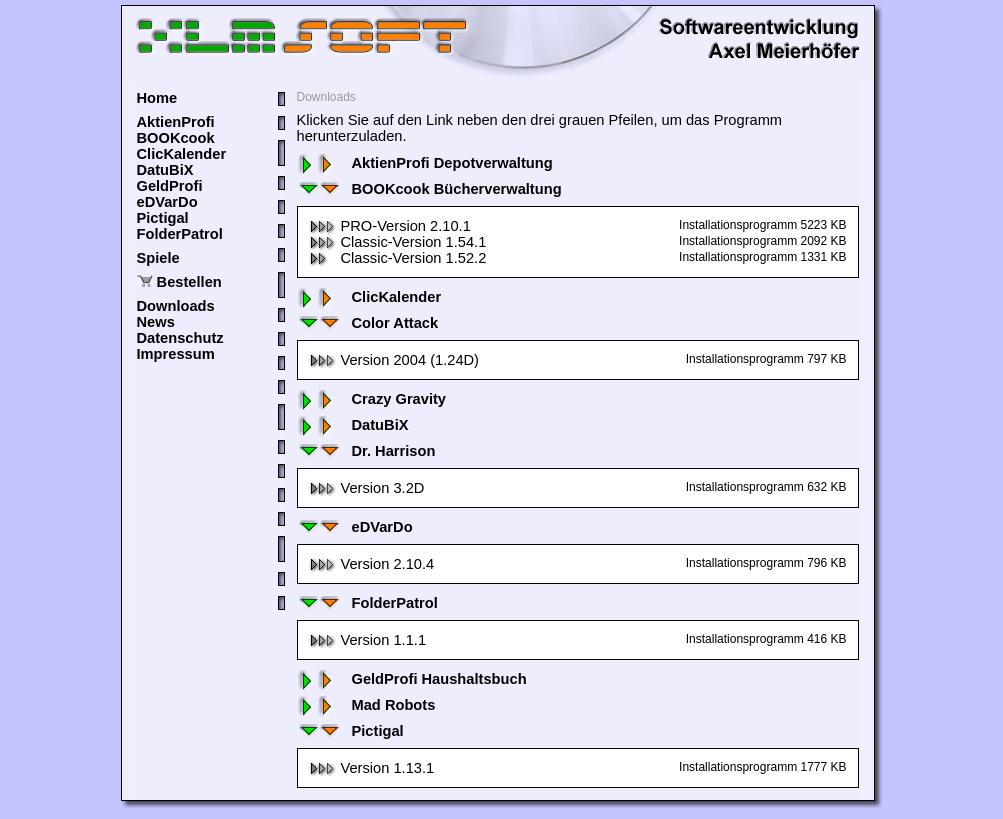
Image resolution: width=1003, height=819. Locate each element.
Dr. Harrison (366, 451)
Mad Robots (366, 705)
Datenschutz (180, 338)
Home (157, 98)
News (156, 322)
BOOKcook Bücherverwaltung (429, 189)
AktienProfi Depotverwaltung (425, 163)
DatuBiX (165, 170)
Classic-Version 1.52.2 (398, 258)
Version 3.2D (367, 488)
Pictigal (163, 218)
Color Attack (368, 323)
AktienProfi (176, 122)
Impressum (176, 354)
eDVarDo (167, 202)
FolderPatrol (180, 234)
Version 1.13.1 (372, 768)
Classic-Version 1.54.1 (398, 242)
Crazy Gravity (372, 399)
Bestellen (189, 282)
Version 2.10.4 (372, 564)
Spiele (158, 258)
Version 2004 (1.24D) (394, 360)
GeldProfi (170, 186)
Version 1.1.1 (368, 640)
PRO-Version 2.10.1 (390, 226)
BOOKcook (176, 138)
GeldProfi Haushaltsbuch (412, 679)
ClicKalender (182, 154)
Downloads (176, 306)
